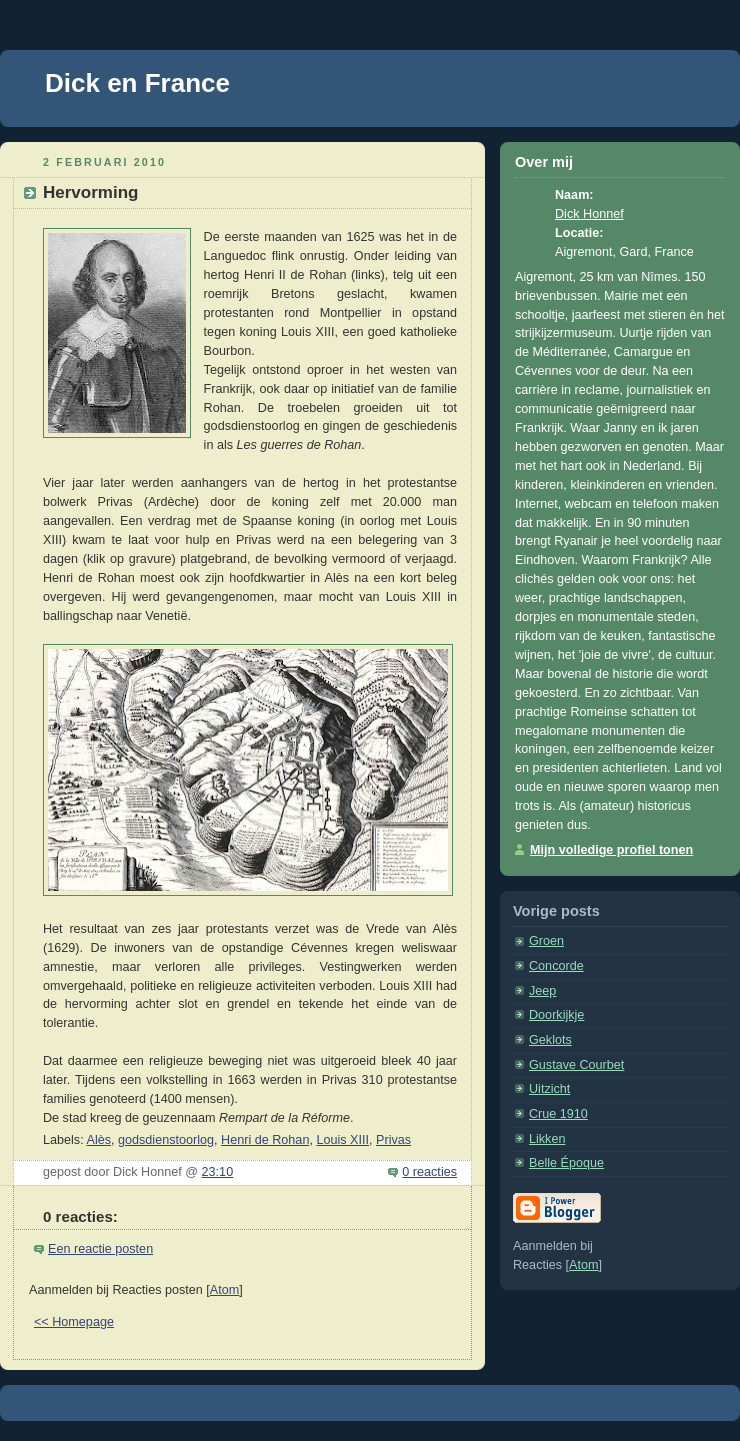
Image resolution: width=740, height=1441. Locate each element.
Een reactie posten (100, 1249)
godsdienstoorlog (166, 1140)
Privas (393, 1140)
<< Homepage (74, 1322)
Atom (224, 1290)
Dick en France (137, 83)
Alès (98, 1140)
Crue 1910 (558, 1114)
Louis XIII (342, 1140)
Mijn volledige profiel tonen (611, 850)
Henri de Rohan (265, 1140)
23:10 (218, 1172)
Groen (546, 941)
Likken (547, 1139)
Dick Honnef (589, 214)
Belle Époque (566, 1163)
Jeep (542, 991)
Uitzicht (549, 1089)
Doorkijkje (556, 1015)
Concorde (556, 966)
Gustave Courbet (576, 1065)
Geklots (550, 1040)
